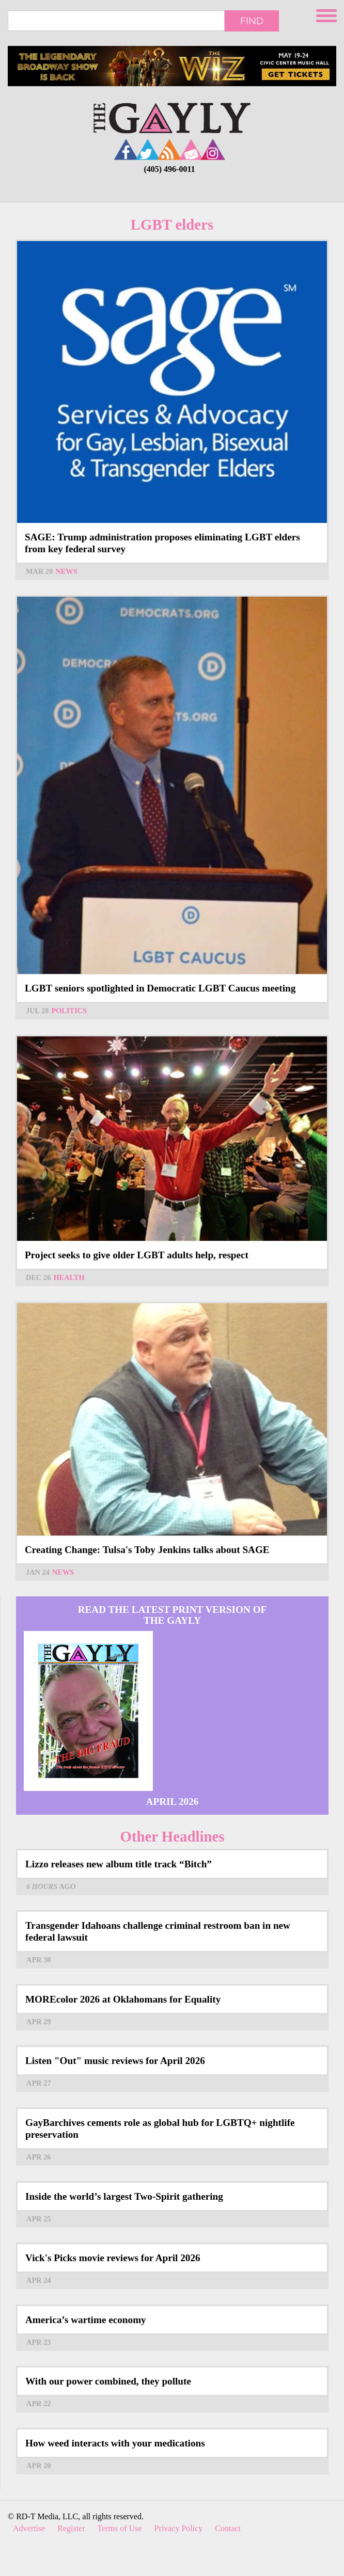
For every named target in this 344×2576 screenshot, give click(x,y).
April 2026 (172, 1801)
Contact (228, 2528)
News (66, 571)
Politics (69, 1010)
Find (251, 20)
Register (71, 2528)
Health (68, 1277)
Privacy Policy (178, 2528)
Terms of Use (120, 2528)
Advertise (29, 2528)
